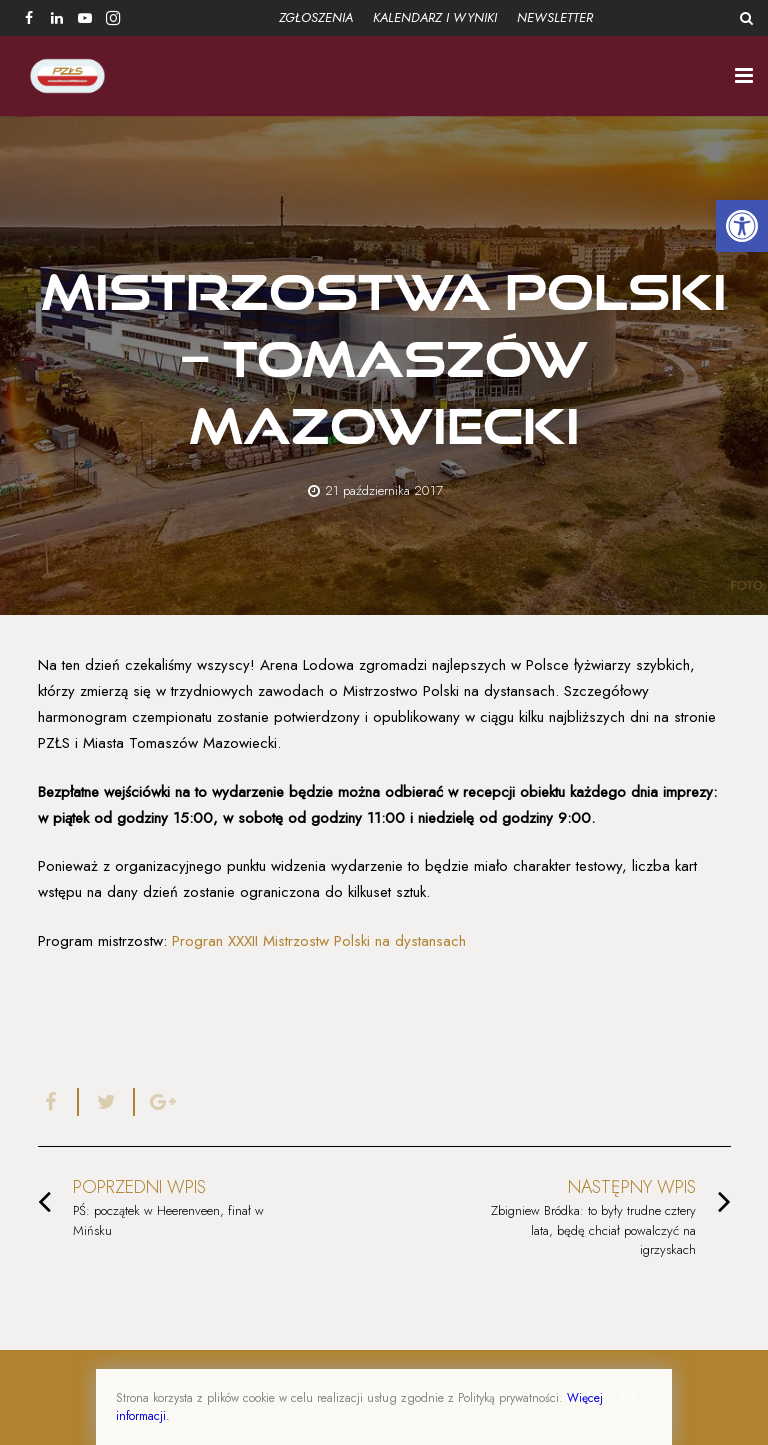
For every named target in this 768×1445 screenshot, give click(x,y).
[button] (742, 226)
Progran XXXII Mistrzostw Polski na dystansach (319, 941)
